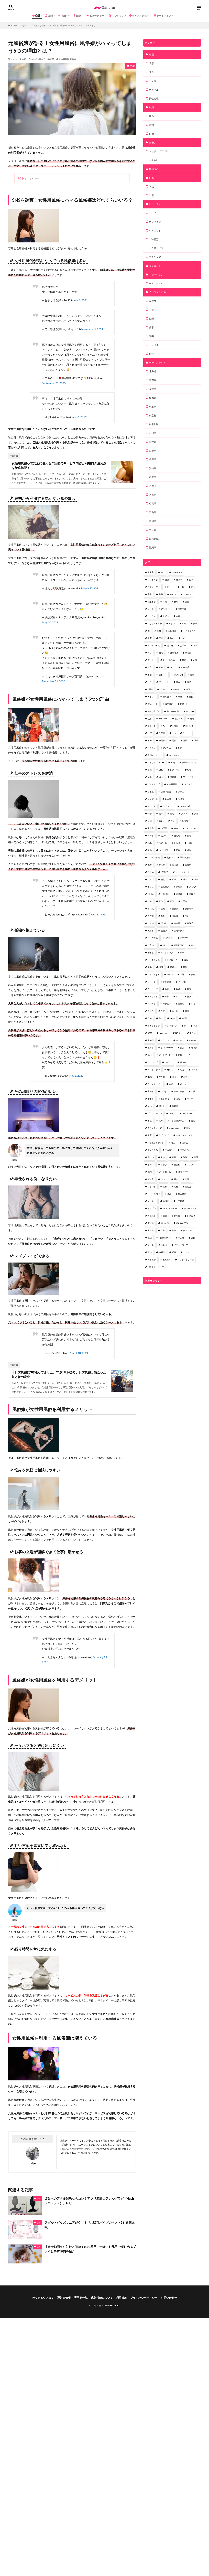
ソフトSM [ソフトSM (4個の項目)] (178, 675)
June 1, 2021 (80, 300)
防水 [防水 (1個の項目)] (161, 1018)
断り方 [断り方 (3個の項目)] (170, 1069)
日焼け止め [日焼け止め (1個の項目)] (166, 791)
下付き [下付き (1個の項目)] (164, 1091)
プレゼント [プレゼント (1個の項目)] (177, 572)
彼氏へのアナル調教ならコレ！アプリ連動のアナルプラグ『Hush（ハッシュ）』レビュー (89, 2201)
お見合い (154, 160)
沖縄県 (152, 547)
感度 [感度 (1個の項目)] (192, 675)
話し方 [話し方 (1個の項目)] (190, 1099)
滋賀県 (152, 477)
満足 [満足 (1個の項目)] (172, 813)
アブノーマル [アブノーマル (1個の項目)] (154, 587)
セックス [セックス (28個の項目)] (152, 616)
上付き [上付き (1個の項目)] (151, 1047)
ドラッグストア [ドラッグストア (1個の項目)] (181, 1245)
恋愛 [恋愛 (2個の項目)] (150, 594)
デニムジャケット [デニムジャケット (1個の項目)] (156, 1142)
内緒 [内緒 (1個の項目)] (171, 1084)
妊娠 (77, 15)
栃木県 (152, 397)
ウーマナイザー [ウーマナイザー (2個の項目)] (155, 1084)
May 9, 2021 (76, 1075)
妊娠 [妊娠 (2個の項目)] (185, 1157)
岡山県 (152, 512)
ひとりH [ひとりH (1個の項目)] (190, 711)
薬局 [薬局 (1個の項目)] (161, 594)
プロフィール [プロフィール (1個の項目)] (188, 1113)
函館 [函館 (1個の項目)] (191, 696)
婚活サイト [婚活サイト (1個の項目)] (153, 704)
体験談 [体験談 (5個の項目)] (179, 886)
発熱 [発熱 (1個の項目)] (150, 850)
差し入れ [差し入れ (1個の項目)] (152, 660)
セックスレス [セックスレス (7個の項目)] (154, 960)
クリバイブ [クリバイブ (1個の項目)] (153, 1062)
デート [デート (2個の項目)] (151, 835)
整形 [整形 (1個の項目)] (176, 601)
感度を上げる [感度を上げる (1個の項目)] (154, 711)
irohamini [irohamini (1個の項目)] (163, 718)
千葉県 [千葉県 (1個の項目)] (162, 733)
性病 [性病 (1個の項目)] (188, 1128)
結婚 (49, 15)
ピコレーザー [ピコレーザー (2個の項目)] (167, 1047)
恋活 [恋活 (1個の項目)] (187, 1179)
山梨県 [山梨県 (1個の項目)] (164, 828)
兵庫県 (152, 494)
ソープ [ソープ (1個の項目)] (151, 609)
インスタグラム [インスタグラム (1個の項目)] (177, 1120)
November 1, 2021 (92, 329)
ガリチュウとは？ (43, 2297)
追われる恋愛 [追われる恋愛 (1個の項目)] (182, 1223)
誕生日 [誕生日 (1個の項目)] (170, 645)
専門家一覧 (81, 2297)
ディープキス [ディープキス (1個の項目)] (190, 1208)
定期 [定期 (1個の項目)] (172, 901)
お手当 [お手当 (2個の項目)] (183, 645)
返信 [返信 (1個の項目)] (161, 901)
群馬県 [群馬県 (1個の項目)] (173, 777)
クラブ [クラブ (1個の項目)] (164, 1164)
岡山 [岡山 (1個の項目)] (150, 777)
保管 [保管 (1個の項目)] (169, 1194)
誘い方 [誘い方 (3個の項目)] (164, 923)
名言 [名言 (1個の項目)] (150, 638)
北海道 (152, 371)
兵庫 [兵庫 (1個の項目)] (174, 879)
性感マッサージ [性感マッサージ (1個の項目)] (155, 755)
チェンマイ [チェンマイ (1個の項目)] (188, 1230)
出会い (63, 15)
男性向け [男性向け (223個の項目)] (174, 652)
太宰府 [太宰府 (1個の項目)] (151, 1099)
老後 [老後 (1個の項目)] (185, 1077)
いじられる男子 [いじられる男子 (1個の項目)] (155, 623)
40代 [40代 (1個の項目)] (150, 1077)
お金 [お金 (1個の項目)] (173, 821)
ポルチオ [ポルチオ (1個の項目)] (169, 938)
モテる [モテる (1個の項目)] (179, 1040)
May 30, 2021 (50, 622)
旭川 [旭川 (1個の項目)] (150, 1055)
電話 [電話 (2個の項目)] (174, 740)
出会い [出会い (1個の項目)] (151, 886)
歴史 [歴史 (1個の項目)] (193, 1120)
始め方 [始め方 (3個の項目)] (188, 1186)
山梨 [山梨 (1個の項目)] (195, 660)
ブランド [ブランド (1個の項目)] (152, 1186)
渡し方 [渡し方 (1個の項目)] (162, 865)
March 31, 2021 (79, 1352)
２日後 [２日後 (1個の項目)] (194, 1069)
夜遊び (152, 301)
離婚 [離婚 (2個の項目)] (192, 718)
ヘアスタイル (156, 283)
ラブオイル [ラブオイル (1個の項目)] (185, 1150)
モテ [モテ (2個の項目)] (163, 572)
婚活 (151, 133)
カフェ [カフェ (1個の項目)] (179, 579)
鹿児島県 (154, 538)
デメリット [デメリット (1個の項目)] (153, 996)
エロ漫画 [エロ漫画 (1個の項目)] (165, 894)
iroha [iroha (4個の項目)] (172, 1018)
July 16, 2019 (78, 417)
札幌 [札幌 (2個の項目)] (196, 740)
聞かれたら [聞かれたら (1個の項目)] (185, 857)
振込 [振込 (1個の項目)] (165, 945)
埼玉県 (152, 406)
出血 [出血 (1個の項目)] (150, 1120)
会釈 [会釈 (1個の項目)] (163, 879)
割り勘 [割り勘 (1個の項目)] (179, 894)
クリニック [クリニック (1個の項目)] (179, 1091)
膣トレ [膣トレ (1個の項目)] (183, 1062)
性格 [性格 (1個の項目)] (176, 1186)
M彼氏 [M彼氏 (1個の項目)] (175, 726)
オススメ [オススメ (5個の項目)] (152, 748)
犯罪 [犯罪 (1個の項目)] (196, 1157)
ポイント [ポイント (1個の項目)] (152, 806)
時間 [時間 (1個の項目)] (167, 989)
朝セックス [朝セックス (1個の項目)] (179, 930)
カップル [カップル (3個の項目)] (152, 696)
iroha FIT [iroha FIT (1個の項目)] (163, 675)
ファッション (156, 274)
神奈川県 (154, 424)
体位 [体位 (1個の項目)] (189, 682)
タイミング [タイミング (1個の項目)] (153, 989)
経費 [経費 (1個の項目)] (174, 1252)
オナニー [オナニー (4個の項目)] (167, 1003)
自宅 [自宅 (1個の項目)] (189, 835)
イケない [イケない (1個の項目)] (193, 1040)
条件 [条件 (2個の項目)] (161, 1120)
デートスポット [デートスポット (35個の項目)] (182, 872)
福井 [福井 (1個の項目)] (182, 1047)
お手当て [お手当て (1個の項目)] (184, 938)
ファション (116, 15)
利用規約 (121, 2297)
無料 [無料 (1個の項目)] (163, 908)
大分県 (152, 529)
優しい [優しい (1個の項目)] (151, 1157)
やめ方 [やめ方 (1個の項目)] (173, 594)
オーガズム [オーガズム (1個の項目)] (153, 938)
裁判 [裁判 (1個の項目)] (150, 1172)
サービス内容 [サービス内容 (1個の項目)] (154, 1194)
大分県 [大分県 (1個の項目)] (151, 1011)
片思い (152, 63)
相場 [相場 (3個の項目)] (189, 850)
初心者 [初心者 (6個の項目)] (177, 843)
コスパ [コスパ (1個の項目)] (164, 1245)
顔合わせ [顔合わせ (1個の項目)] (152, 945)
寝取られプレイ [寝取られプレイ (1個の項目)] (189, 762)
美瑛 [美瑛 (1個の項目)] (195, 623)
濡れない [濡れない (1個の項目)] (165, 886)
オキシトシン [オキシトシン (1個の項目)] (154, 1025)
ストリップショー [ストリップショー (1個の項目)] (156, 762)
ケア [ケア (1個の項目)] (178, 996)
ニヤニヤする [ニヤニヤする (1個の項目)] (154, 974)
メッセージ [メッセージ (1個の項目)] (172, 1025)
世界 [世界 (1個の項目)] (187, 1011)
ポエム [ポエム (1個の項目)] (183, 1084)
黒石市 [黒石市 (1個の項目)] (151, 930)
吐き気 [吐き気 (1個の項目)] (194, 1047)
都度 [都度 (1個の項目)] (150, 865)
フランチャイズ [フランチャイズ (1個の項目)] (155, 1128)
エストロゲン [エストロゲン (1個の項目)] (154, 1069)
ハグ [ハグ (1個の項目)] (150, 733)
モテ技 (152, 80)
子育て (152, 309)
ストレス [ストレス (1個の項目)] (187, 594)
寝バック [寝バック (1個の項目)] (189, 726)
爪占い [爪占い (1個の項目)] (193, 1033)
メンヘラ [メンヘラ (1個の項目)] (152, 1003)
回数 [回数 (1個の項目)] (150, 769)
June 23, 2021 (99, 914)
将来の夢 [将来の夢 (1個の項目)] (152, 1216)
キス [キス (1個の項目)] (172, 667)
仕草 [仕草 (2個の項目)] (163, 1230)
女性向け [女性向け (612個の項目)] (182, 609)
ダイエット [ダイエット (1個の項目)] (164, 682)
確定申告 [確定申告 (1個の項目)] (152, 601)
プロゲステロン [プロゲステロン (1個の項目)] (155, 1113)
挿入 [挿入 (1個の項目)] (189, 996)
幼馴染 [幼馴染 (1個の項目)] (162, 1252)
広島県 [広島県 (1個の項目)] (151, 828)
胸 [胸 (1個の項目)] (149, 631)
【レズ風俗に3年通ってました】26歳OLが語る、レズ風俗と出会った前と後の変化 (59, 1374)
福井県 (152, 441)
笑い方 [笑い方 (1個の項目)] (185, 1142)
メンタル (154, 345)
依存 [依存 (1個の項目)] (174, 1077)
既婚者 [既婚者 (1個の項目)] (168, 799)
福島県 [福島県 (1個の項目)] (188, 865)
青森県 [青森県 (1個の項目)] (175, 908)
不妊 (151, 186)
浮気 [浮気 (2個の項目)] (185, 879)
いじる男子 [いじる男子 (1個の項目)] (153, 579)
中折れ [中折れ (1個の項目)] (185, 1018)
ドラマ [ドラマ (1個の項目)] (163, 689)
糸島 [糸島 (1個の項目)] (196, 879)
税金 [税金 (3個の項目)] (178, 682)
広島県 (152, 503)
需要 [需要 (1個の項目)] (187, 601)
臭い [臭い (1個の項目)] (150, 652)
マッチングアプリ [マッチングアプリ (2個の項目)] (184, 1135)
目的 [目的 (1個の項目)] (150, 821)
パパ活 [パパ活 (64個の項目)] (151, 894)
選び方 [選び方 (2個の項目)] (164, 835)
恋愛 (36, 15)
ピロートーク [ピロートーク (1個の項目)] (184, 1055)
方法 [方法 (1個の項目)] (163, 1157)
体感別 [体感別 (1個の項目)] (166, 1201)
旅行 (151, 353)
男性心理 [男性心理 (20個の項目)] (165, 1223)
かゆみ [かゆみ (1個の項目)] (176, 689)
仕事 (151, 327)
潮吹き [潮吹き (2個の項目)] (162, 1106)
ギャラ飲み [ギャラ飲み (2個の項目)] (153, 1150)
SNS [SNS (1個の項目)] (173, 733)
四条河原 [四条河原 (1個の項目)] (172, 631)
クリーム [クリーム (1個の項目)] (187, 733)
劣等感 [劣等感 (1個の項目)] (188, 652)
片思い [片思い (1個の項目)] (166, 616)
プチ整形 (154, 239)
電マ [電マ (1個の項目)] (176, 1179)
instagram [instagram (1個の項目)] (163, 1033)
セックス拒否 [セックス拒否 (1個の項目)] (169, 660)
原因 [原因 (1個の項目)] (193, 1237)
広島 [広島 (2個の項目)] (184, 623)
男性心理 (154, 98)
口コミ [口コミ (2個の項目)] (164, 1179)
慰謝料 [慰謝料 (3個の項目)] (177, 1164)
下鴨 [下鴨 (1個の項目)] (182, 587)
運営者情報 (64, 2297)
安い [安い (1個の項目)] (187, 916)
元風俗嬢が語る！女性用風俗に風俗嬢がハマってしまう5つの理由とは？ (64, 25)
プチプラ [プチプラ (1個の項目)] (188, 784)
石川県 (152, 433)
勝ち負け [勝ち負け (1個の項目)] (167, 696)
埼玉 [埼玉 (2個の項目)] (173, 1142)
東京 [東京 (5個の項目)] (176, 828)
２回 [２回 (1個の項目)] (165, 601)
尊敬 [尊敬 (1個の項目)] (163, 916)
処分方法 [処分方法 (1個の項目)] (165, 1099)
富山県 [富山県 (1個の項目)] (175, 865)
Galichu (114, 2305)
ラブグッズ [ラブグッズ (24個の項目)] (164, 1135)
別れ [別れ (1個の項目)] (180, 696)
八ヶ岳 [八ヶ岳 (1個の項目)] (175, 1011)
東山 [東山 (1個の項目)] (150, 675)
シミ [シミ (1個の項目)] (193, 1003)
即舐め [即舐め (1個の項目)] (151, 872)
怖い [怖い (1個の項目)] (150, 1106)
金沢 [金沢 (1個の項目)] (167, 579)
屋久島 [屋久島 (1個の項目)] (151, 1230)
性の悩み (154, 168)
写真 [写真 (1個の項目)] (195, 1025)
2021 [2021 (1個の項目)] (161, 821)
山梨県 (152, 450)
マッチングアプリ (158, 151)
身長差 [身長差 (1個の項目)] (162, 740)
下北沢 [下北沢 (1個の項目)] (190, 843)
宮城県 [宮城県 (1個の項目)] (151, 1223)
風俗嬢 (73, 59)
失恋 (151, 72)
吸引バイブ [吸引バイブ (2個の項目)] (183, 1172)
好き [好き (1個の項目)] (191, 579)
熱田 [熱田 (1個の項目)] (185, 740)
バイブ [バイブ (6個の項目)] (151, 879)
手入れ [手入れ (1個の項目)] (181, 1237)
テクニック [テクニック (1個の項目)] (172, 960)
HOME (14, 25)
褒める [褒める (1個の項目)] (151, 1091)
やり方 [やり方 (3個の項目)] (181, 799)
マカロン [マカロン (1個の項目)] (169, 1150)
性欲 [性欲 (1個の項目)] (150, 1237)
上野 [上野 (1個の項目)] (182, 974)
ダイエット (155, 230)
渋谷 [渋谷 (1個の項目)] (178, 1099)
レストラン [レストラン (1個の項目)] (175, 769)
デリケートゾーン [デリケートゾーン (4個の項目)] (186, 1259)
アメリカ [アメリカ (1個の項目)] (167, 748)
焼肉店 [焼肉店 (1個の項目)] (192, 894)
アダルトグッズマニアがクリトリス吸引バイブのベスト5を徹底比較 (90, 2225)
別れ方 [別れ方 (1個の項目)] (170, 857)
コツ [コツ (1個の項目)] (150, 682)
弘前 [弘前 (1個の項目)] (150, 718)
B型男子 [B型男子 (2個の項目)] (164, 872)
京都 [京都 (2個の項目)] (165, 1186)
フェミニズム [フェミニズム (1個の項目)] (189, 777)
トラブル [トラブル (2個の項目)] (152, 1208)
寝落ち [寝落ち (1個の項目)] (181, 1003)
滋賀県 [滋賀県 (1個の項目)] (175, 916)
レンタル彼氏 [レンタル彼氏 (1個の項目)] (154, 857)
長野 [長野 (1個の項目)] (163, 1011)
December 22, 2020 (53, 681)
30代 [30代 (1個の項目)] (150, 1033)
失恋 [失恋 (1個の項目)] (150, 1135)
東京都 (152, 415)
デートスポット (163, 15)
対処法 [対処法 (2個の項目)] (151, 923)
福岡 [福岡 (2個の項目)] (161, 967)
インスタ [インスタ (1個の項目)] (191, 1164)
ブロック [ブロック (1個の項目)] (152, 726)
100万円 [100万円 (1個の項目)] (166, 1259)
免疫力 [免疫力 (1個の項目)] (151, 572)
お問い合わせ (169, 2297)
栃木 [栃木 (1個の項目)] (180, 748)
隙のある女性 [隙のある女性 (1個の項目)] (173, 711)
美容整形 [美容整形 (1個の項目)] (152, 1259)
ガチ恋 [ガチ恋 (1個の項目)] (151, 1179)
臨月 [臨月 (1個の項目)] (161, 813)
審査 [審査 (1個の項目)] (189, 989)
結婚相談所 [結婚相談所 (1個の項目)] (179, 945)
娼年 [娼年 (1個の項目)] (178, 850)
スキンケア (155, 256)
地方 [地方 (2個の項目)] (182, 1069)
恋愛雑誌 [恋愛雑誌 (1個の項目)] (169, 704)
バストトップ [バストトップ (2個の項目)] (167, 952)
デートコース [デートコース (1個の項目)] (165, 1172)
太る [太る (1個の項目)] (183, 638)
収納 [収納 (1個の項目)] (150, 1018)
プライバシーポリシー (143, 2297)
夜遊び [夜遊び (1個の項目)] (164, 930)
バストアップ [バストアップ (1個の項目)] (154, 784)
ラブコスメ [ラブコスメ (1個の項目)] (168, 806)
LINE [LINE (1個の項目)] (161, 769)
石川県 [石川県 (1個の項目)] (185, 821)
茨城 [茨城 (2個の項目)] (161, 667)
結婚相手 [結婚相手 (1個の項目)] (189, 908)
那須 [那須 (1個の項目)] (174, 1230)
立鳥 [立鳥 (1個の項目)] (173, 762)
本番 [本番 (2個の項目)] (195, 645)
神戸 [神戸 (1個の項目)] (174, 1157)
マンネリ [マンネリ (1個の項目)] (152, 1201)
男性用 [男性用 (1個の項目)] (177, 835)
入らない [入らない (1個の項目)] (193, 886)
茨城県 (152, 389)
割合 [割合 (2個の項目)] (193, 945)
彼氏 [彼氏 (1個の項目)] (186, 960)
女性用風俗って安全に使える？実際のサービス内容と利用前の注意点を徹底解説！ (59, 465)
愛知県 (152, 468)
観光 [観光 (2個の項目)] (150, 667)
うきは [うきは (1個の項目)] (172, 623)
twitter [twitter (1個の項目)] (190, 769)
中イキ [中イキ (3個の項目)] (170, 974)
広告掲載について (102, 2297)
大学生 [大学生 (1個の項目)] (184, 901)
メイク (152, 212)
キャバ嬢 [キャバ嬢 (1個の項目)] (182, 982)
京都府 (152, 485)
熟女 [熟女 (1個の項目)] (172, 638)
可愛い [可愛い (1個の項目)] (173, 967)
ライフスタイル (139, 15)
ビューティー (95, 15)
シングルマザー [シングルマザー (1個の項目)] (170, 1208)
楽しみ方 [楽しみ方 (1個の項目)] (179, 718)
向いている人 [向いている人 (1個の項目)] (154, 645)
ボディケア (155, 221)
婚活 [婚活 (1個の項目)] (184, 660)
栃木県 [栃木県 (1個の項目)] (151, 952)
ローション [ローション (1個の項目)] (174, 755)
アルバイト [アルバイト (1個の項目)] (166, 609)
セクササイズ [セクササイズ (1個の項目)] (189, 631)
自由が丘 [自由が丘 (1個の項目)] (185, 667)
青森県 (152, 380)
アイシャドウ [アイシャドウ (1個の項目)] (191, 828)
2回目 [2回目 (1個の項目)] (150, 689)
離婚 (151, 116)
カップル (154, 89)
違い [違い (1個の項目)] (150, 1252)
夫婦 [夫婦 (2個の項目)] (193, 974)
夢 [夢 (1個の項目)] (185, 1025)
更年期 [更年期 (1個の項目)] (162, 1077)
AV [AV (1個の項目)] (164, 726)
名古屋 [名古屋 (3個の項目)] (151, 916)
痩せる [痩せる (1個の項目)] (151, 1245)
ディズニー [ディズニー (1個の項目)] (188, 1252)
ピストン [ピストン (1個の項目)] (184, 704)
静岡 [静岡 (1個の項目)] (159, 631)
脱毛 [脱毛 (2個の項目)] (150, 843)
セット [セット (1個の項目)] (170, 587)
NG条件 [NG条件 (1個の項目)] (178, 1033)
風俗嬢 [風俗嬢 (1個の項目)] (151, 1040)
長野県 (152, 459)
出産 (151, 195)
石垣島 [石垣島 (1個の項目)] (151, 791)
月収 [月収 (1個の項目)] (167, 996)
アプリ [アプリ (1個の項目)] (184, 813)
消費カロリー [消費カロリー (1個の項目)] (165, 1237)
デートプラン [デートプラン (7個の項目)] (165, 1055)
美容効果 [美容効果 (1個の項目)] (167, 982)
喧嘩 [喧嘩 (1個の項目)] (150, 740)
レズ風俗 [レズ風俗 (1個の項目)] (191, 1216)
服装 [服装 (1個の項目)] (150, 901)
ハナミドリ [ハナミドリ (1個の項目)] (164, 850)
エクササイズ (156, 248)
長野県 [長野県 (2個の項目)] (175, 1106)
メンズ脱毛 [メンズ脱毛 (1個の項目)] (153, 799)
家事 (151, 336)
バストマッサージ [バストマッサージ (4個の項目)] (156, 1267)
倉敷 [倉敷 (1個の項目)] (178, 616)
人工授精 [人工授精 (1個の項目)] (180, 1201)
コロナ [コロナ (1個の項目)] (172, 1113)
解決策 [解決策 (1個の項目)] (190, 923)
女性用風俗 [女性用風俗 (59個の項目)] (172, 784)
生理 (151, 318)
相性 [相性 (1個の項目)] (193, 1091)
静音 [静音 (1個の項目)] (150, 813)
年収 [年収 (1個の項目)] (178, 989)
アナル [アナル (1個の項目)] (181, 791)
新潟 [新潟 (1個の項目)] (188, 689)
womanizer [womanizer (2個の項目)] (174, 1128)
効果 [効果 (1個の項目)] (161, 652)
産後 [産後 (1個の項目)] (161, 638)
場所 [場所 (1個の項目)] (161, 777)
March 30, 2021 (90, 588)
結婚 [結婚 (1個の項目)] (165, 1216)
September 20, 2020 (53, 383)
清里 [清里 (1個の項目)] (185, 967)
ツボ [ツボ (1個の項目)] (182, 952)
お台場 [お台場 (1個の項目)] (177, 923)
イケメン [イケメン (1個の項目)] (165, 1040)
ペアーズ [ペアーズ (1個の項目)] (163, 843)
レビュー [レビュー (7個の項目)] (169, 1062)
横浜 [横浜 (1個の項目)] (150, 967)
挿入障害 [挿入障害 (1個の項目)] (182, 1194)
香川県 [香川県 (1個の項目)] (151, 908)
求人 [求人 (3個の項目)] (193, 587)
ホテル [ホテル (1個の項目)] (151, 1164)
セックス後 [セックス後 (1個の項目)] (185, 806)
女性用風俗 (64, 59)
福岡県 (152, 521)
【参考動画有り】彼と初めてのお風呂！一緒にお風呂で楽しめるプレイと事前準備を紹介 (90, 2249)
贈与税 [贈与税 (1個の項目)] (177, 1216)
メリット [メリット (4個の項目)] (152, 982)
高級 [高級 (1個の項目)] (196, 813)
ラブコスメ (155, 265)
